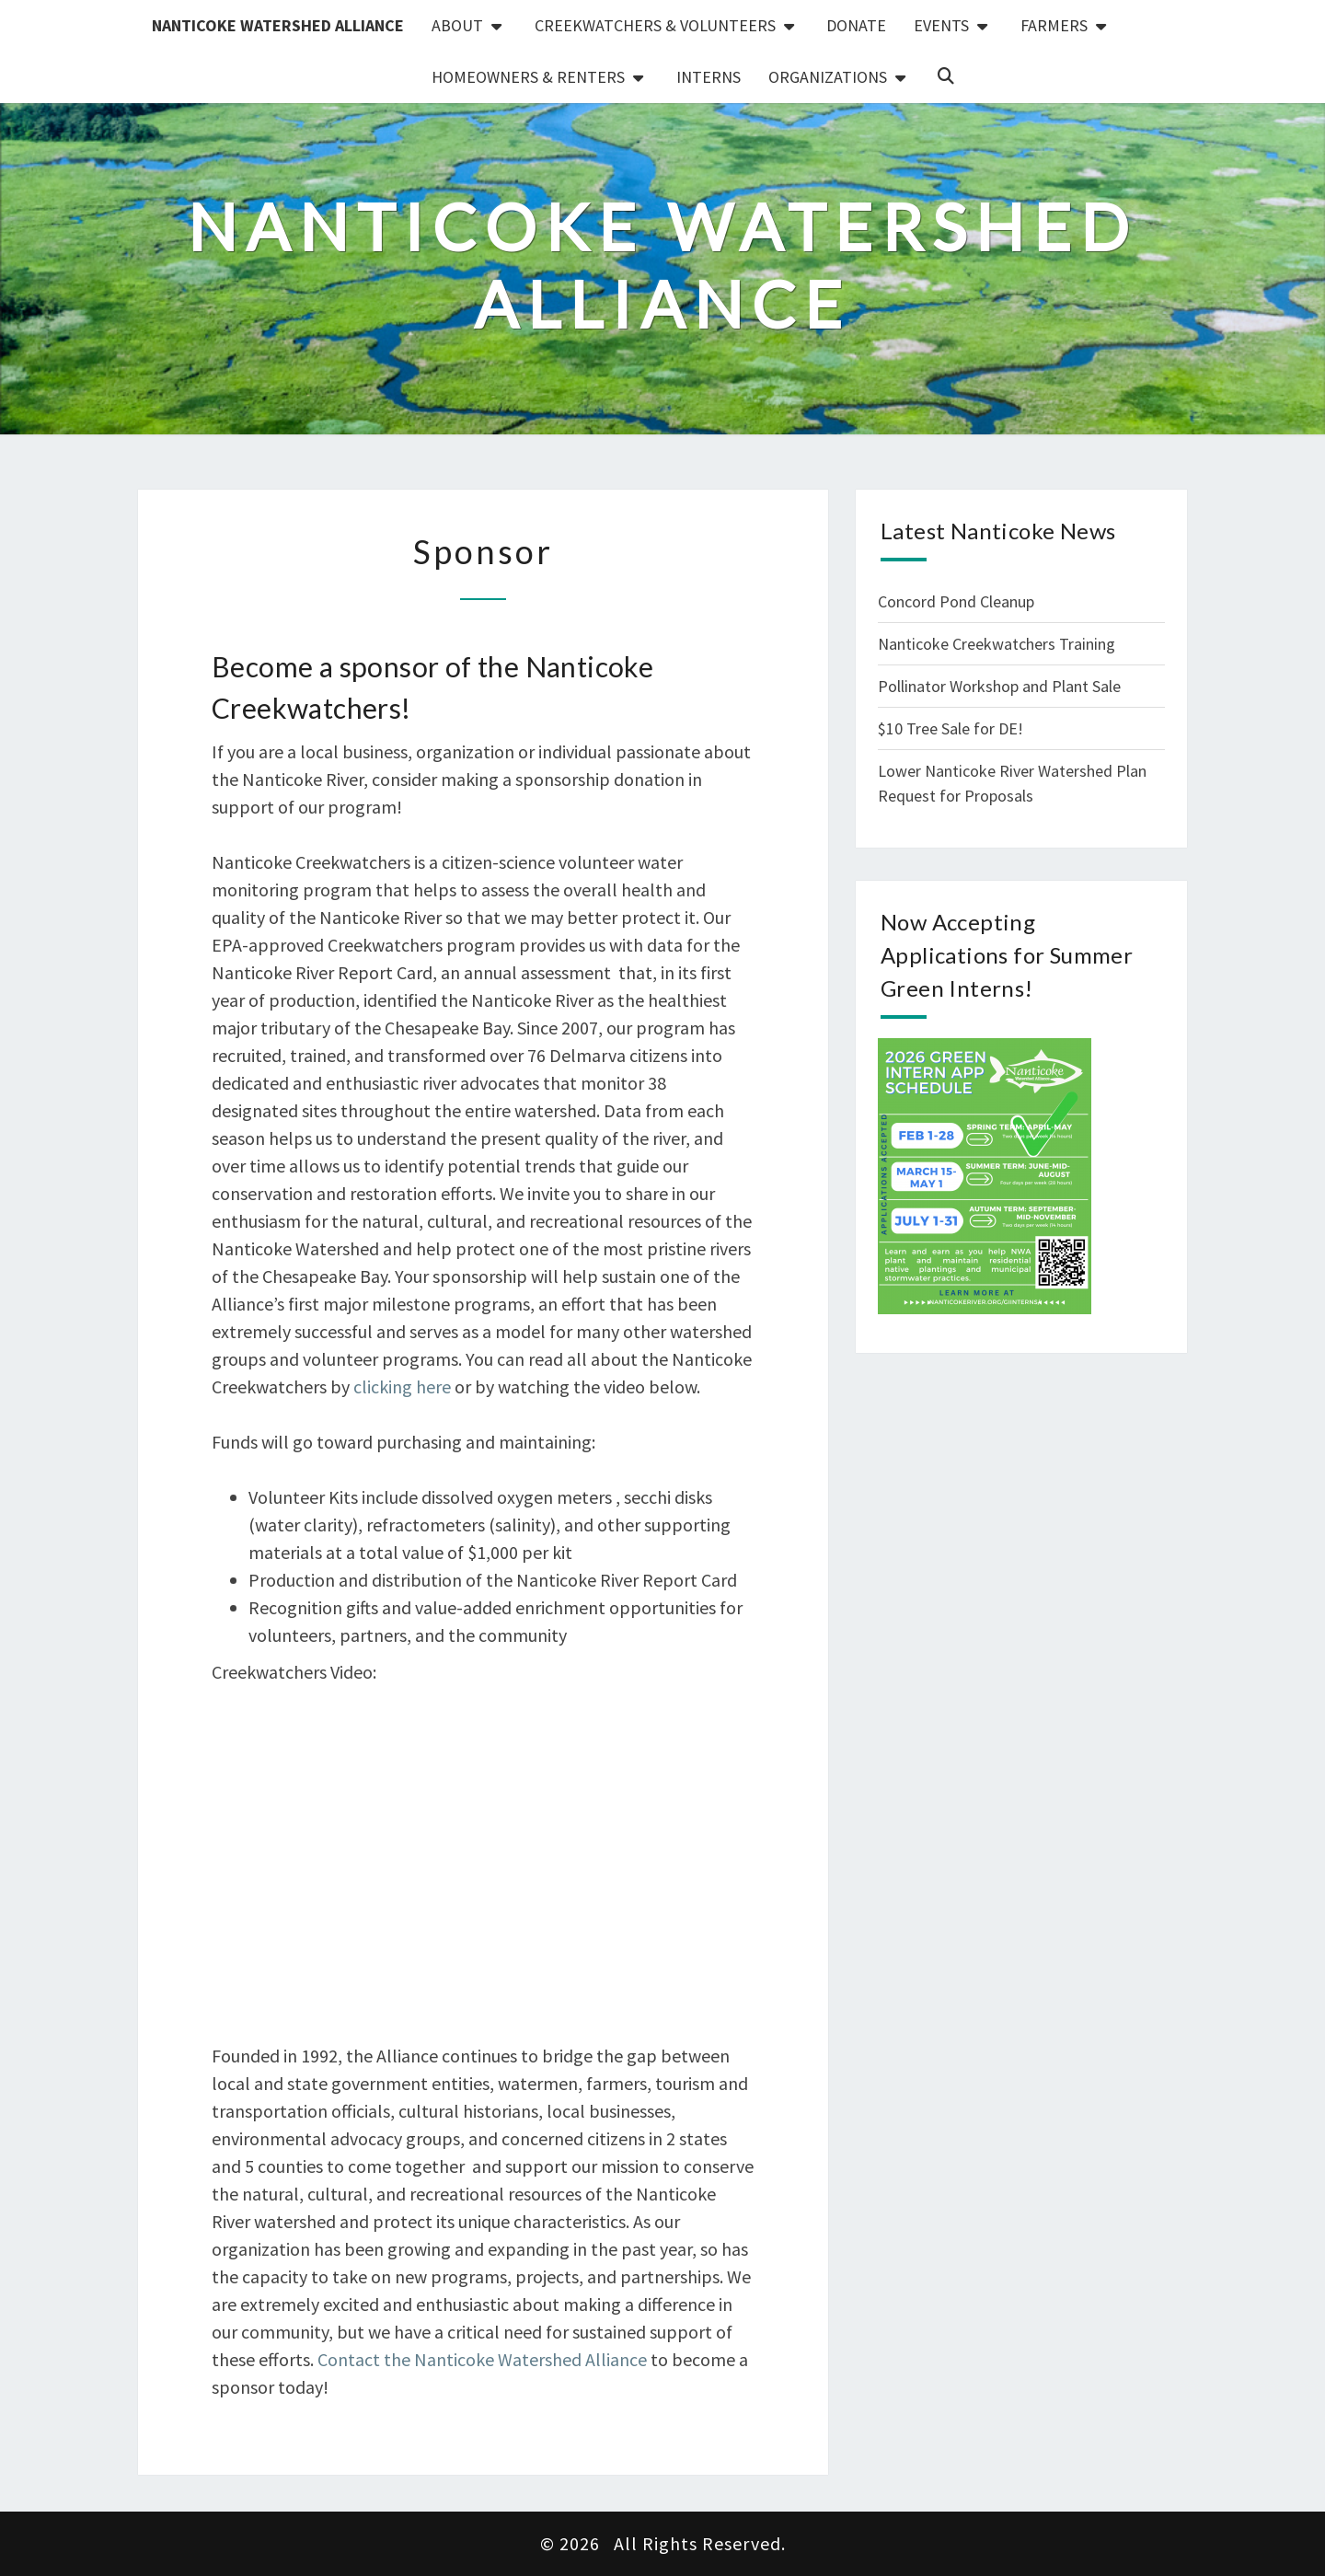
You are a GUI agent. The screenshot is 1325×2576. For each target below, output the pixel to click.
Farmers (1054, 25)
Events (941, 25)
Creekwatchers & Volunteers (655, 25)
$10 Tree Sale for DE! (950, 728)
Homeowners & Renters (528, 76)
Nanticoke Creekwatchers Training (996, 643)
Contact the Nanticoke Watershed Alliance (482, 2359)
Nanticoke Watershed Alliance (278, 25)
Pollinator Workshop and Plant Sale (999, 686)
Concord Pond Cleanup (956, 601)
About (457, 25)
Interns (708, 76)
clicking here (402, 1386)
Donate (856, 25)
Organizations (827, 76)
